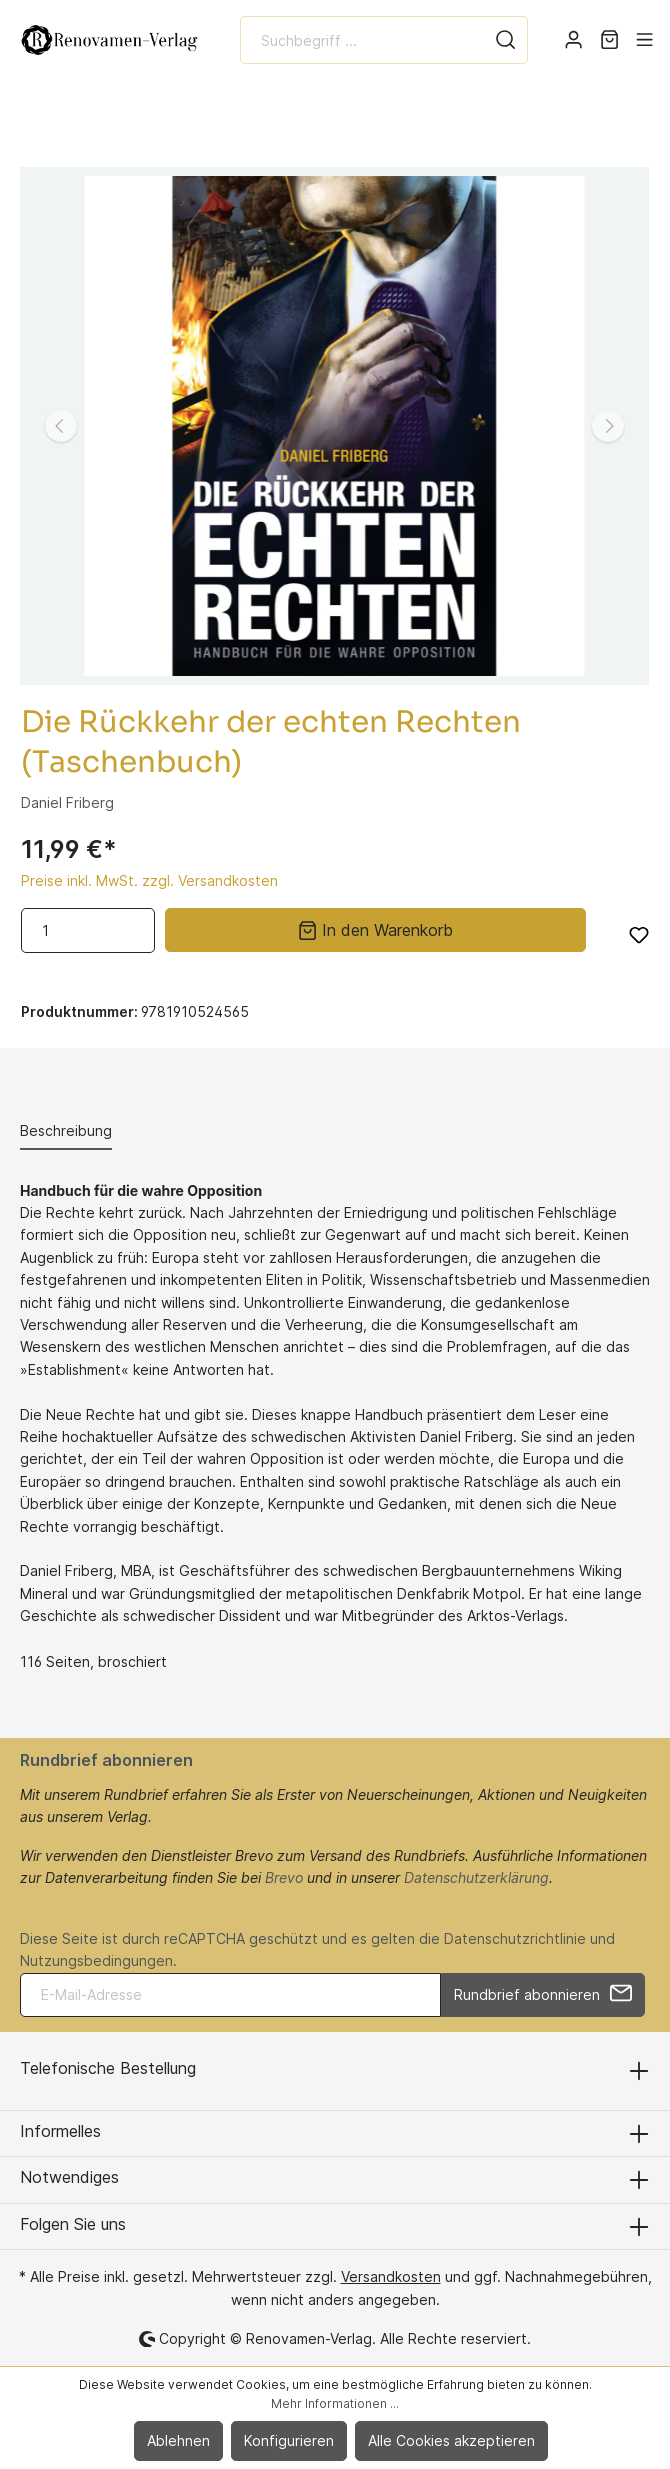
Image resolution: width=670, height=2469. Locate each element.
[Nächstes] (608, 426)
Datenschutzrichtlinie (515, 1938)
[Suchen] (506, 40)
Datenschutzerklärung (476, 1877)
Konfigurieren (289, 2440)
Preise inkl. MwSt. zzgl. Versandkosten (149, 880)
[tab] (66, 1130)
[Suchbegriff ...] (362, 40)
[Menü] (644, 40)
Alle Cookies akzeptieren (451, 2440)
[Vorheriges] (61, 426)
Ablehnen (178, 2440)
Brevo (284, 1877)
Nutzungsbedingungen (96, 1960)
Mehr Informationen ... (335, 2403)
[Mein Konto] (573, 40)
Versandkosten (391, 2276)
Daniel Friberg (67, 802)
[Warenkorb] (609, 40)
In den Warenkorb (375, 928)
